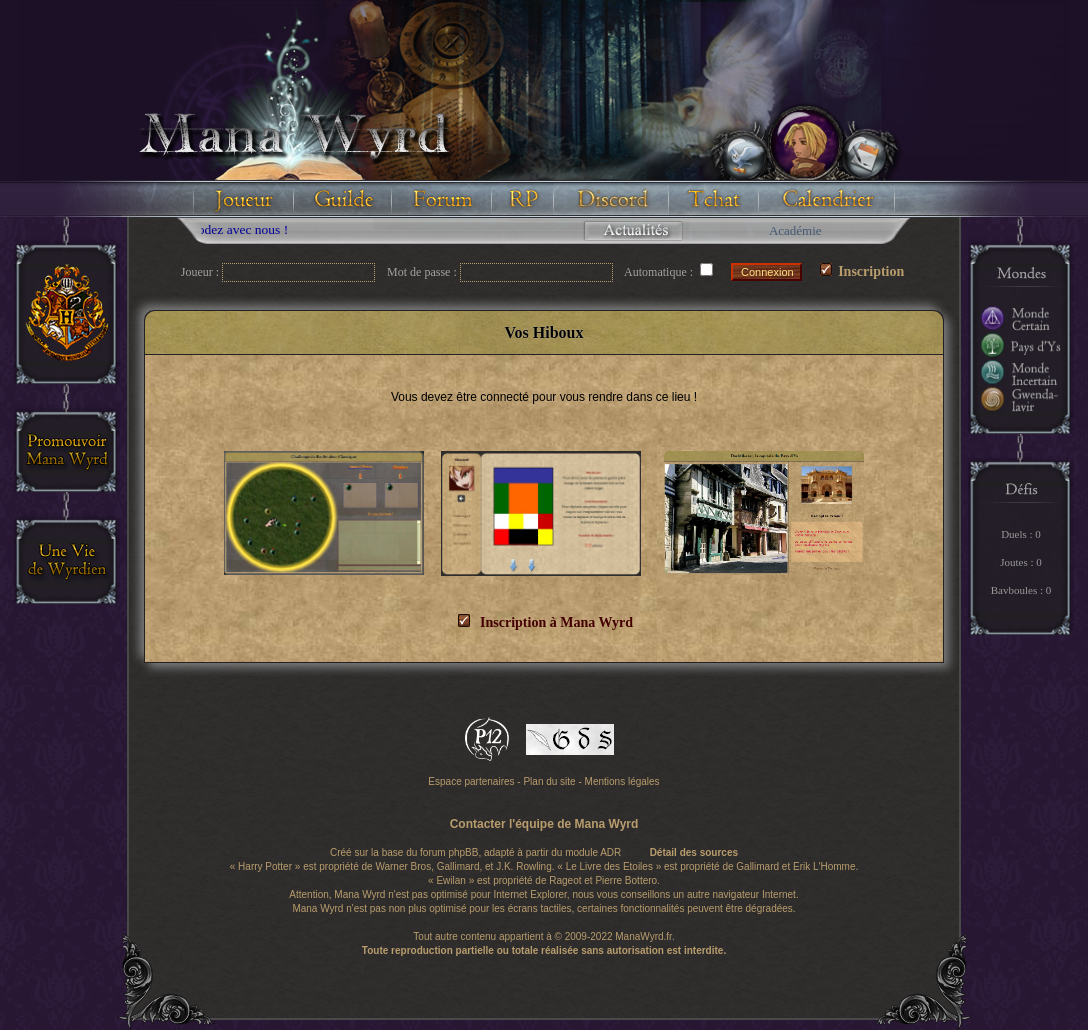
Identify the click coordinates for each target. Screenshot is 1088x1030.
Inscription (862, 271)
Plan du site (549, 781)
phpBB (463, 852)
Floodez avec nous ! (241, 229)
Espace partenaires (471, 781)
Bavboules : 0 (1021, 590)
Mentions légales (622, 781)
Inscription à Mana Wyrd (545, 622)
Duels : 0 (1021, 534)
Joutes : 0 (1021, 562)
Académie (795, 230)
